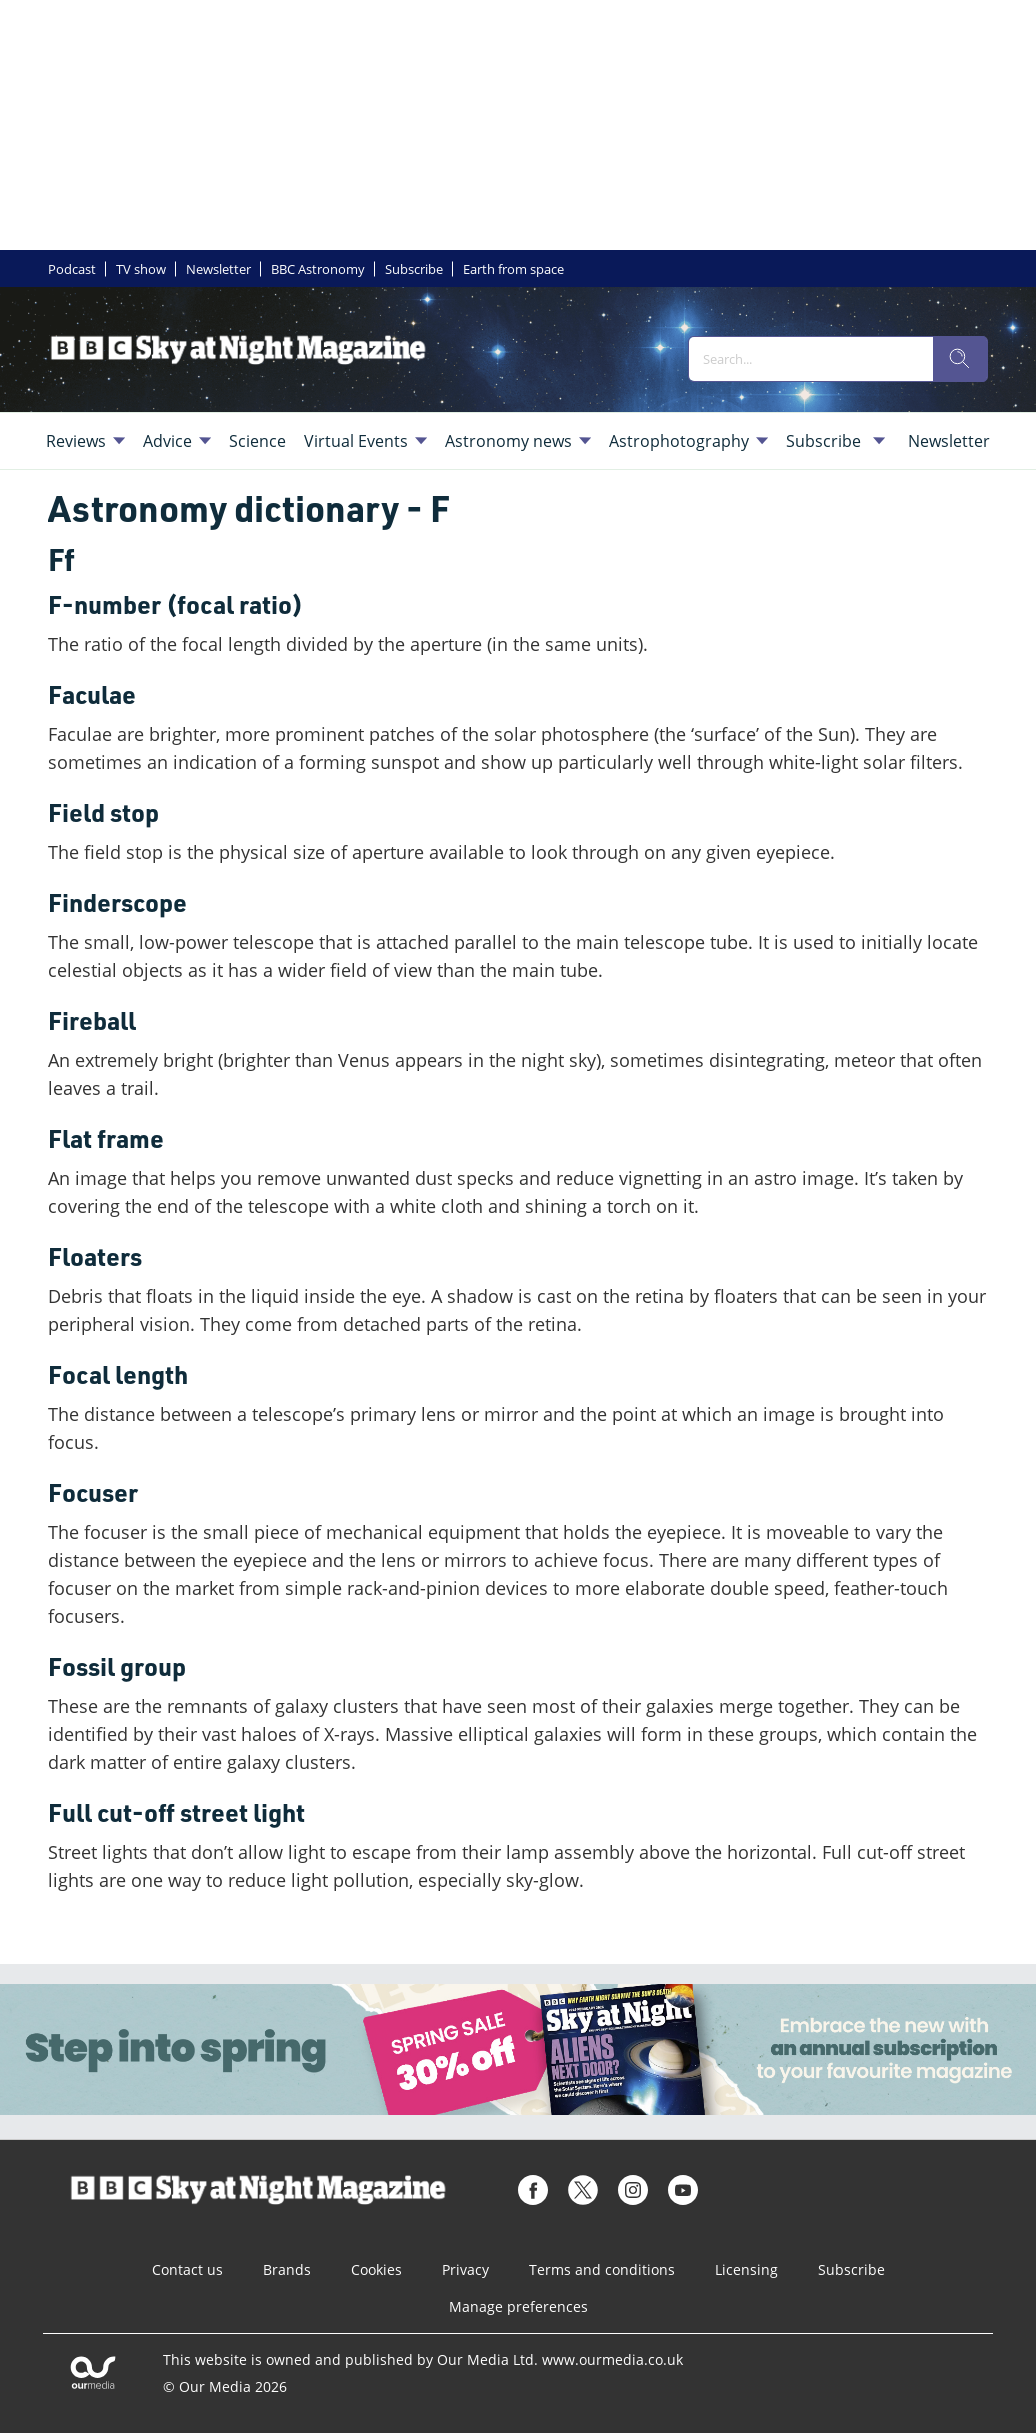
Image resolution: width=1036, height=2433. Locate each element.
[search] (960, 359)
